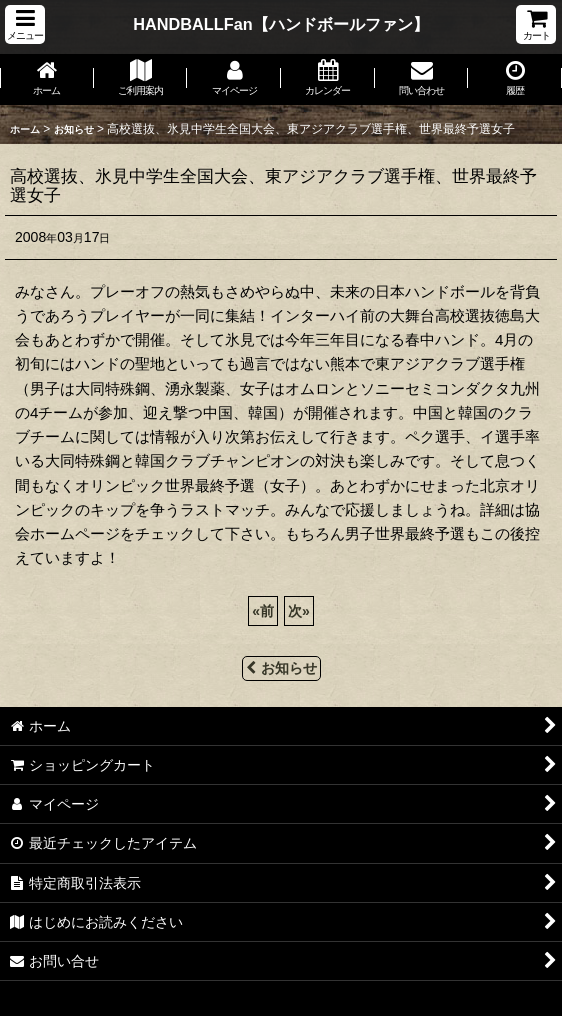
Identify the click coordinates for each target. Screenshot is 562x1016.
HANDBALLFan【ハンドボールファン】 (280, 24)
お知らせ (281, 668)
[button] (25, 24)
